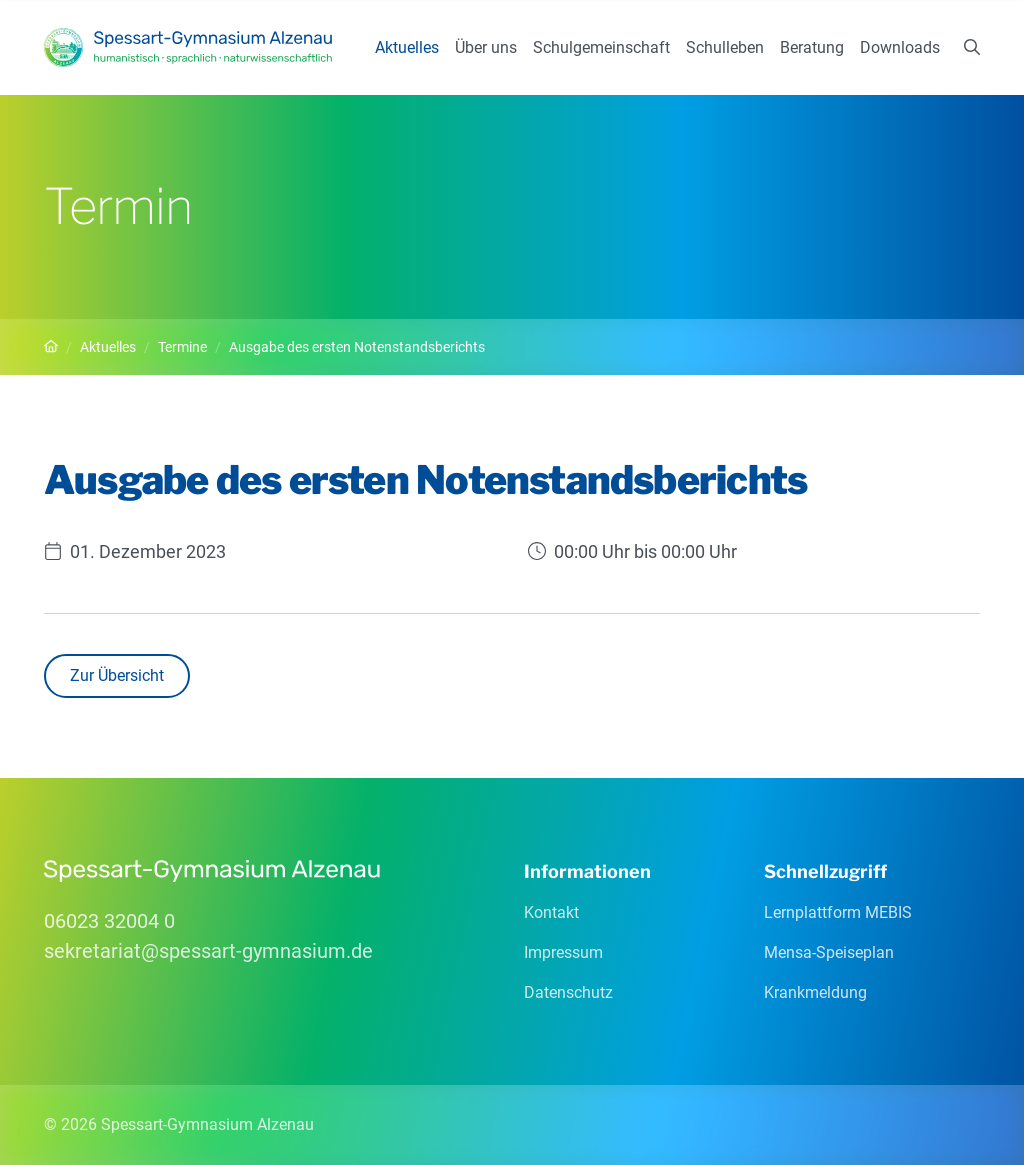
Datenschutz (568, 992)
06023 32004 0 (109, 921)
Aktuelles (407, 47)
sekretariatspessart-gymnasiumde (208, 951)
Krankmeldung (815, 992)
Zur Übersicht (117, 675)
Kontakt (551, 912)
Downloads (900, 47)
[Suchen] (972, 48)
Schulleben (725, 47)
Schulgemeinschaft (601, 47)
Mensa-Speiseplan (829, 952)
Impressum (563, 952)
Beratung (812, 47)
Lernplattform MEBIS (838, 912)
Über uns (486, 47)
